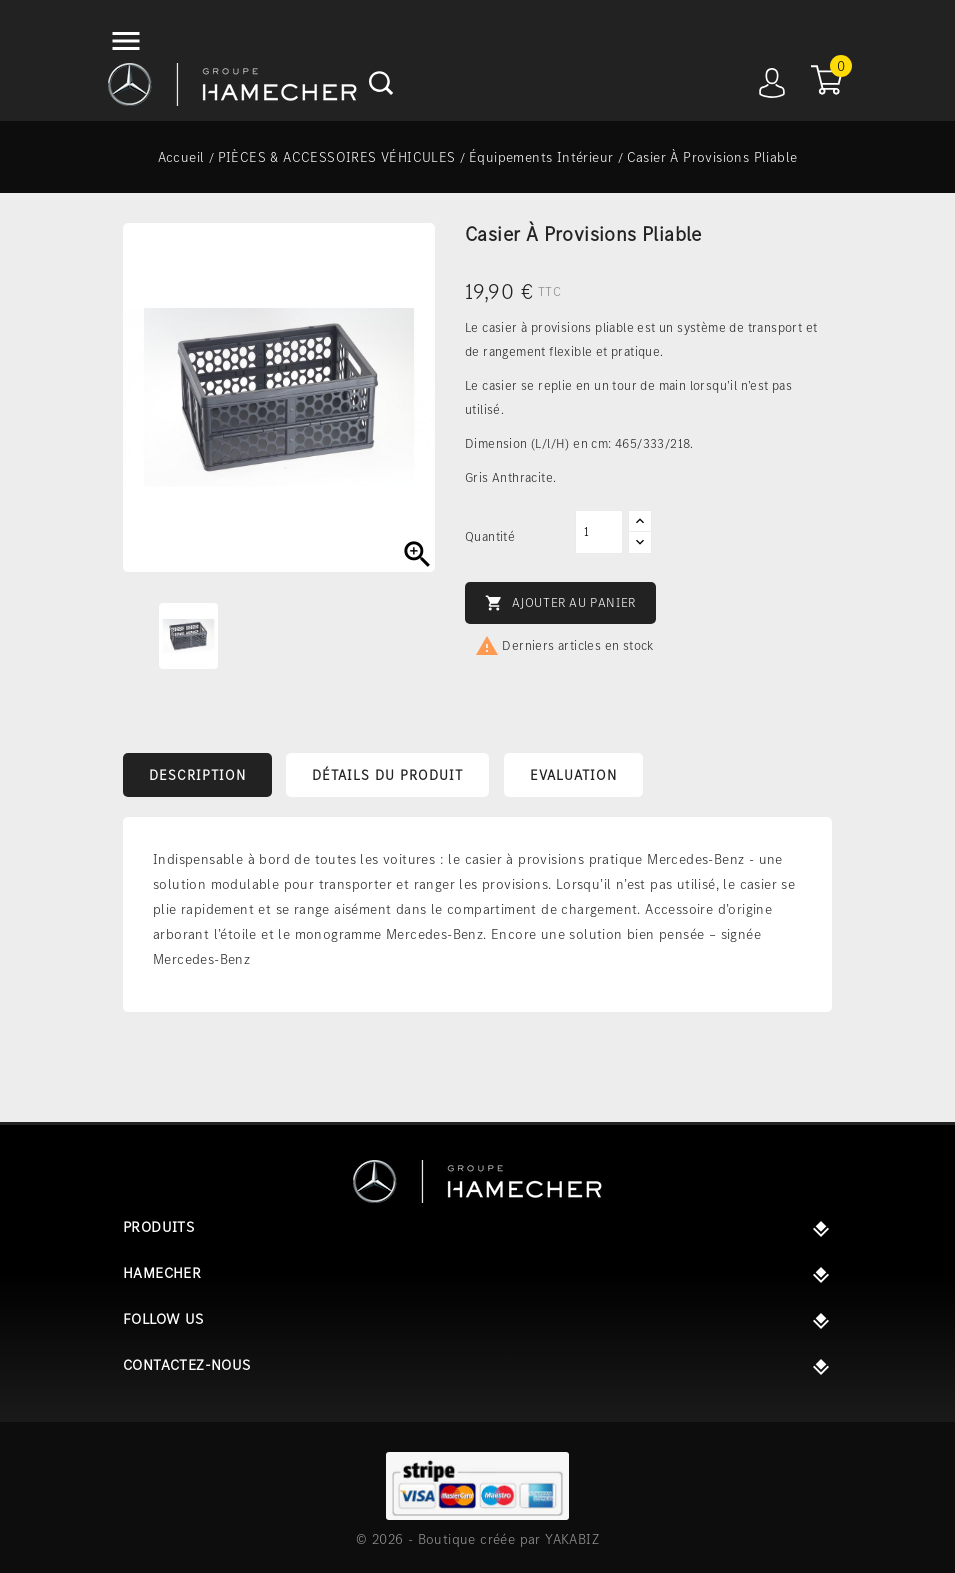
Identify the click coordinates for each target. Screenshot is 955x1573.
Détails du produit (387, 775)
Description (197, 775)
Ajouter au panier (560, 603)
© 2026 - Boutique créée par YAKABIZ (477, 1539)
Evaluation (573, 775)
